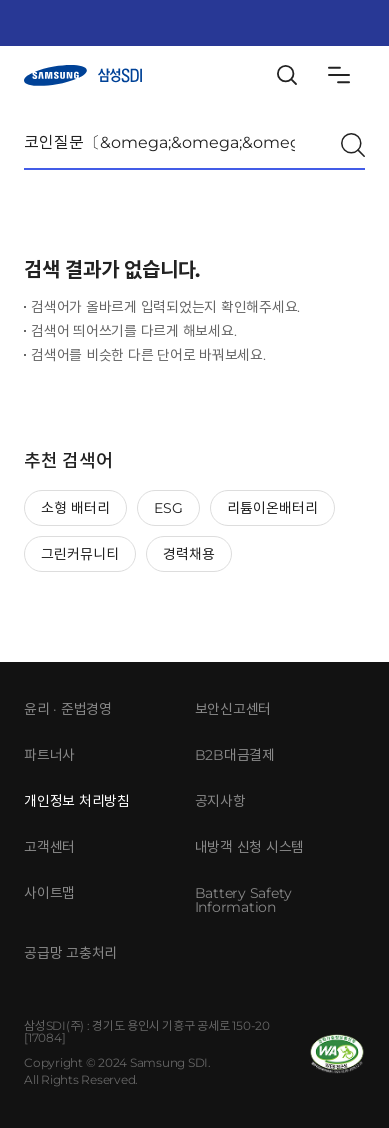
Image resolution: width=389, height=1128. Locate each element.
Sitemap (339, 75)
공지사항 (220, 801)
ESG (168, 508)
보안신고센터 (233, 709)
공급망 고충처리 (70, 953)
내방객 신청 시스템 (250, 847)
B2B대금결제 (235, 755)
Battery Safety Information (244, 900)
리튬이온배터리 (272, 508)
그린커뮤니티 (80, 554)
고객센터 (49, 847)
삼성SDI (83, 75)
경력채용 (189, 554)
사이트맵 (49, 893)
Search (287, 75)
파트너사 (49, 755)
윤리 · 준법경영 (68, 709)
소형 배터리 (75, 508)
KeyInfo (319, 23)
